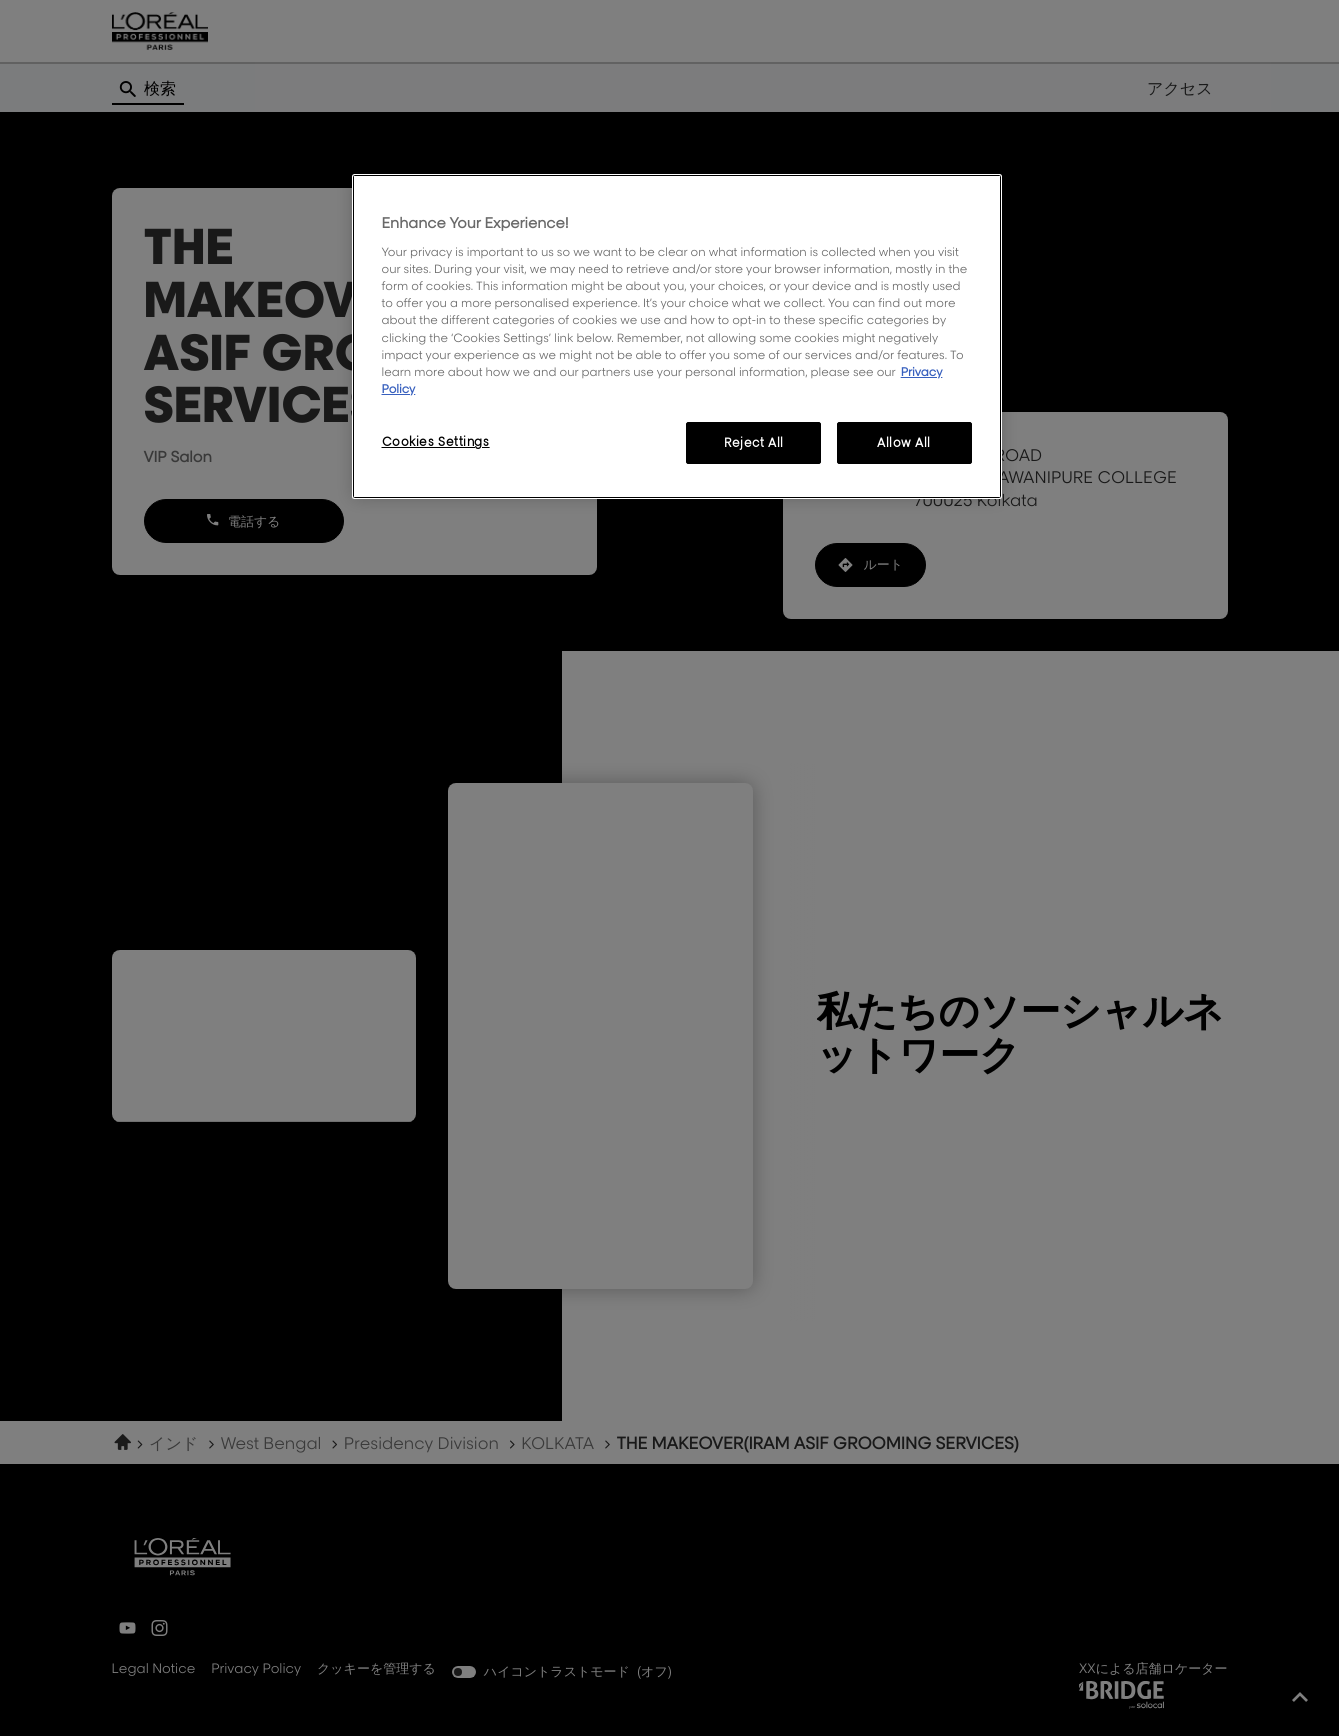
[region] (677, 336)
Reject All (754, 442)
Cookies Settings (436, 441)
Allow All (904, 442)
